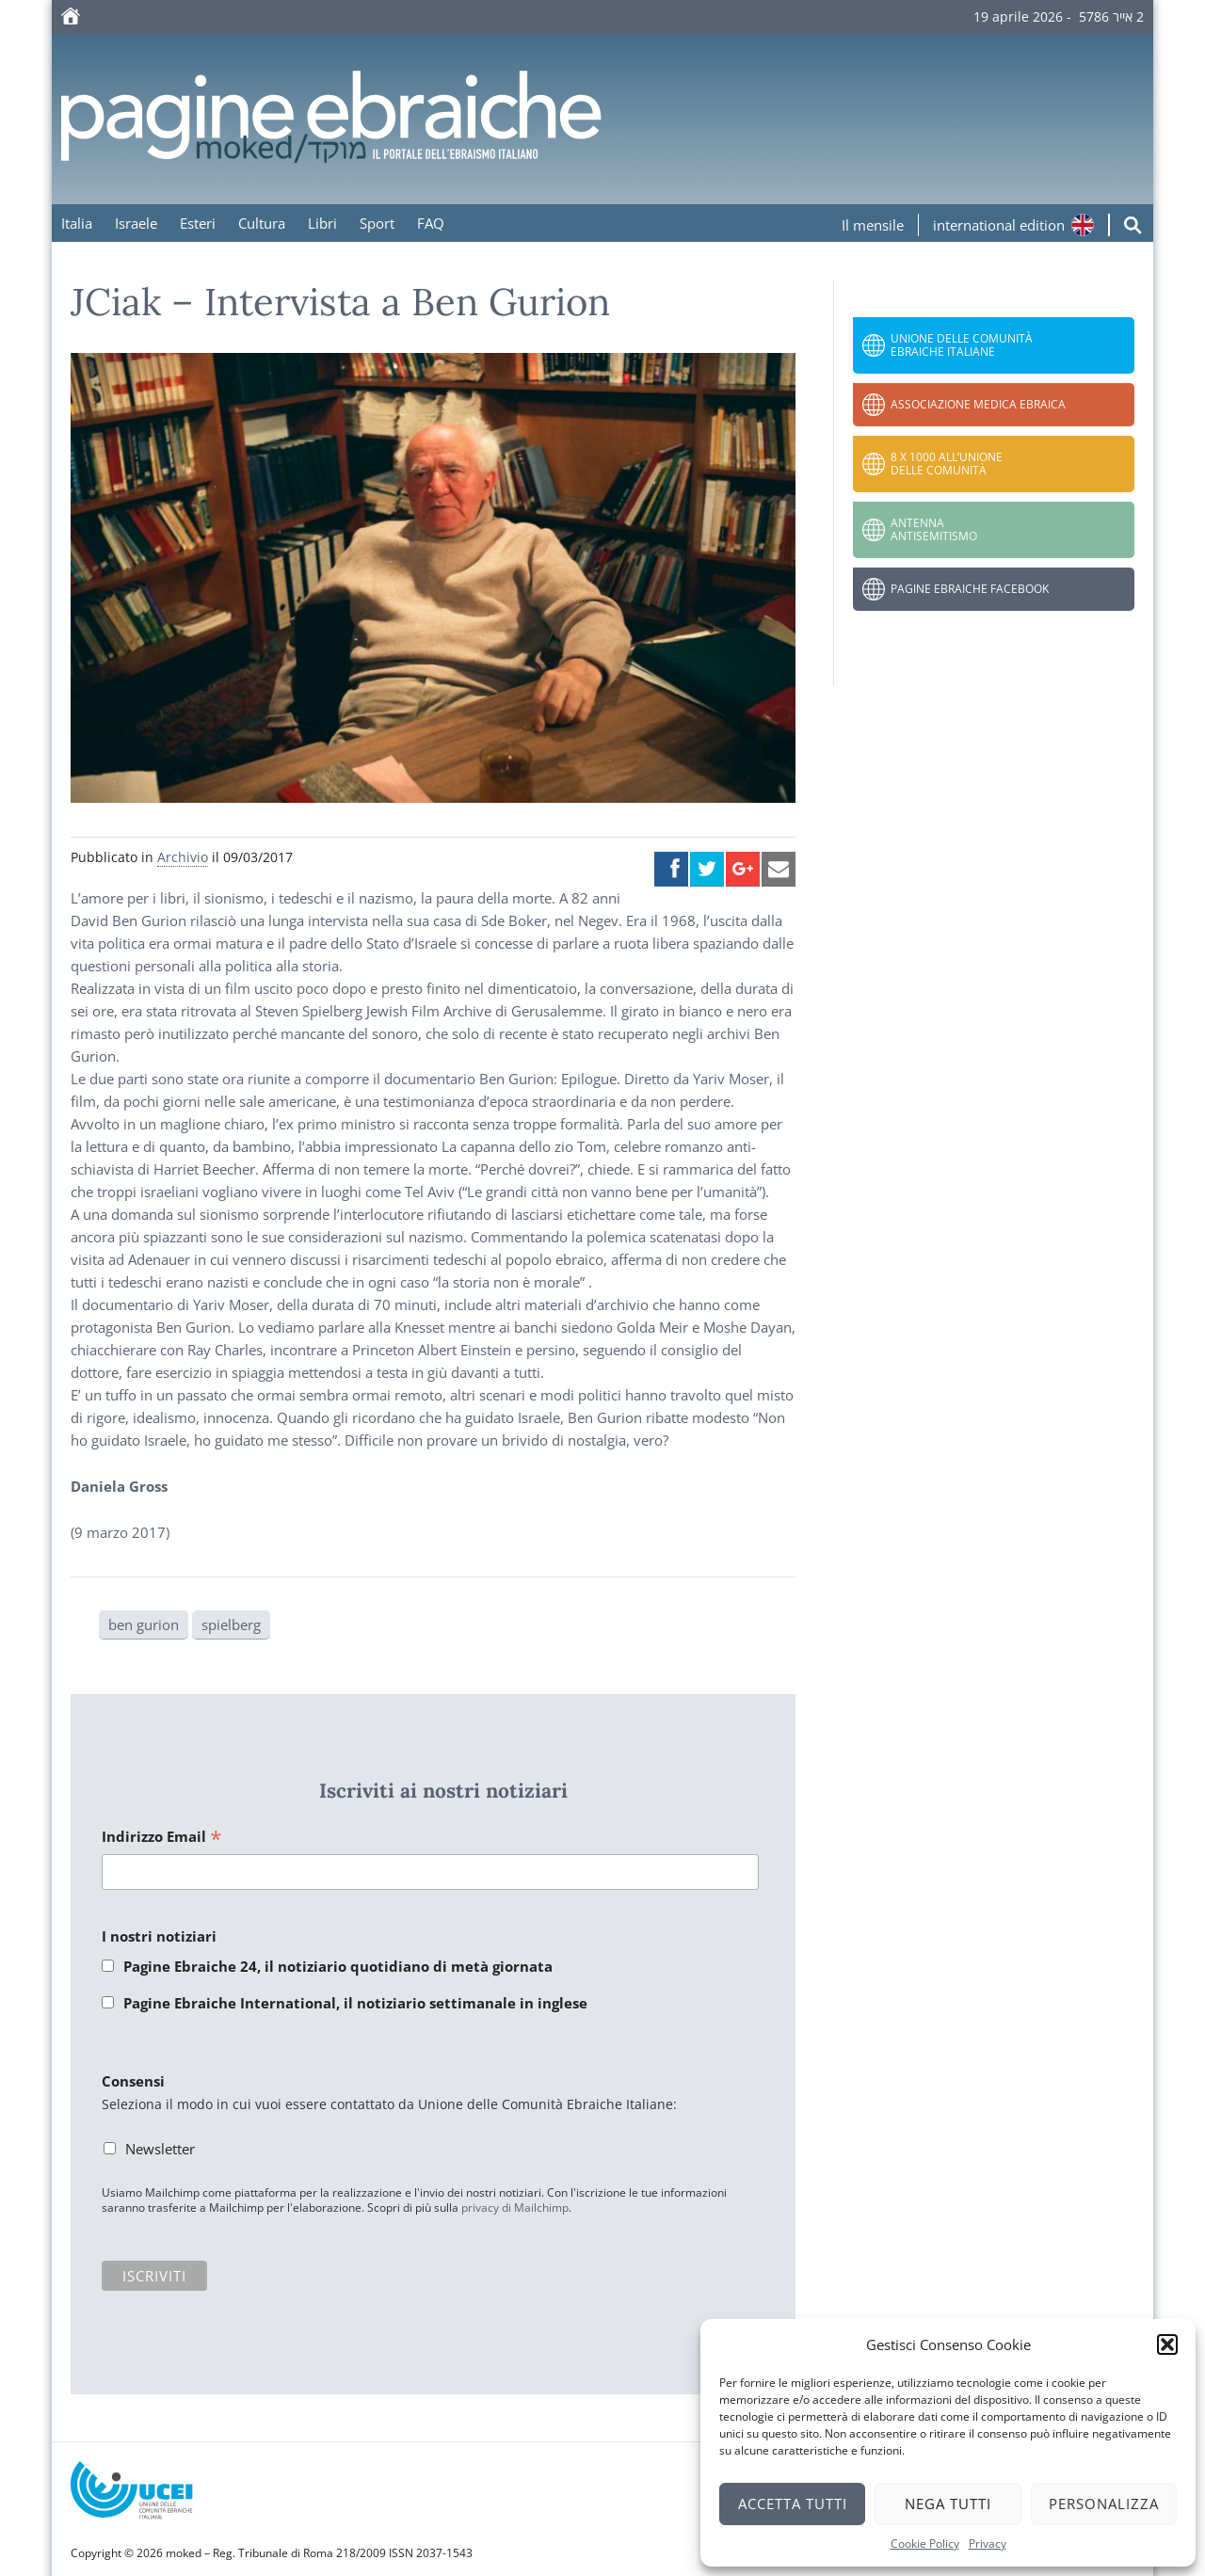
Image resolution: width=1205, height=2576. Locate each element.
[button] (1167, 2344)
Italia (76, 223)
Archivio (182, 857)
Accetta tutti (792, 2503)
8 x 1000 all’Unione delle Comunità (947, 463)
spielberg (231, 1624)
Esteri (198, 223)
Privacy (987, 2544)
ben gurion (143, 1624)
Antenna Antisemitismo (934, 529)
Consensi (133, 2081)
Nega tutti (948, 2503)
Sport (377, 223)
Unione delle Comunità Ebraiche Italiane (962, 345)
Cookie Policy (925, 2544)
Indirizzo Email (162, 1837)
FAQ (430, 223)
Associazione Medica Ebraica (978, 404)
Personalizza (1104, 2503)
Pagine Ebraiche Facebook (970, 589)
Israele (136, 223)
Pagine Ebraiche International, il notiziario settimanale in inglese (355, 2002)
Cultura (261, 223)
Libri (322, 223)
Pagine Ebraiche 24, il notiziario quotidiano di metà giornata (338, 1966)
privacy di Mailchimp (515, 2208)
